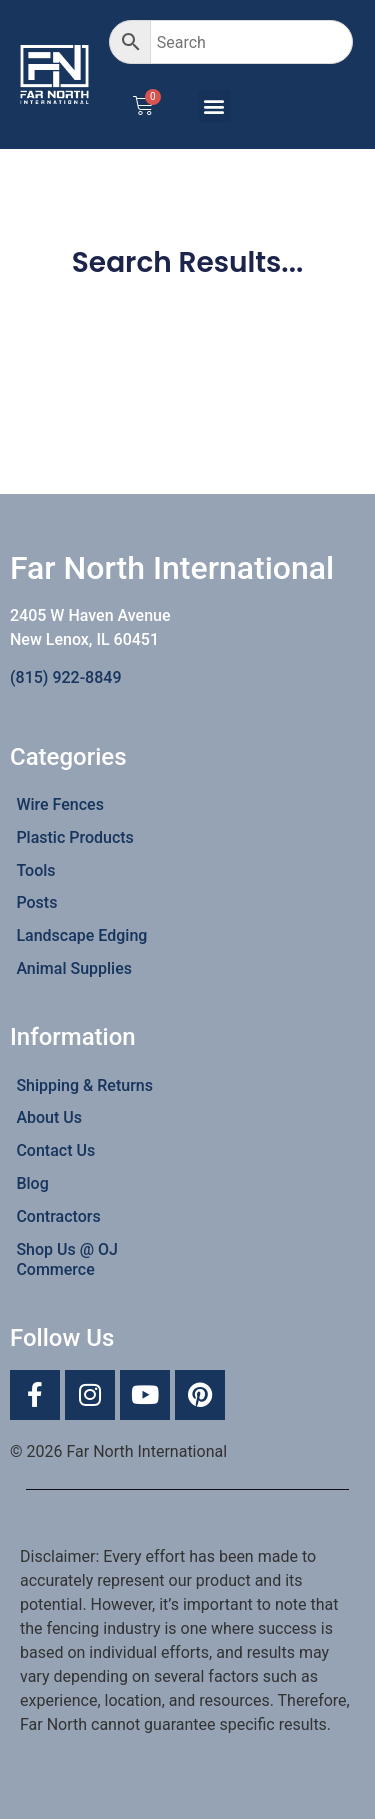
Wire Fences (60, 804)
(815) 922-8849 (65, 677)
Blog (32, 1183)
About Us (49, 1117)
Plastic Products (74, 837)
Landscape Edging (81, 935)
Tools (35, 870)
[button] (214, 106)
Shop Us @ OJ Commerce (67, 1259)
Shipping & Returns (84, 1085)
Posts (36, 902)
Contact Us (55, 1150)
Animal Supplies (74, 968)
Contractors (58, 1216)
